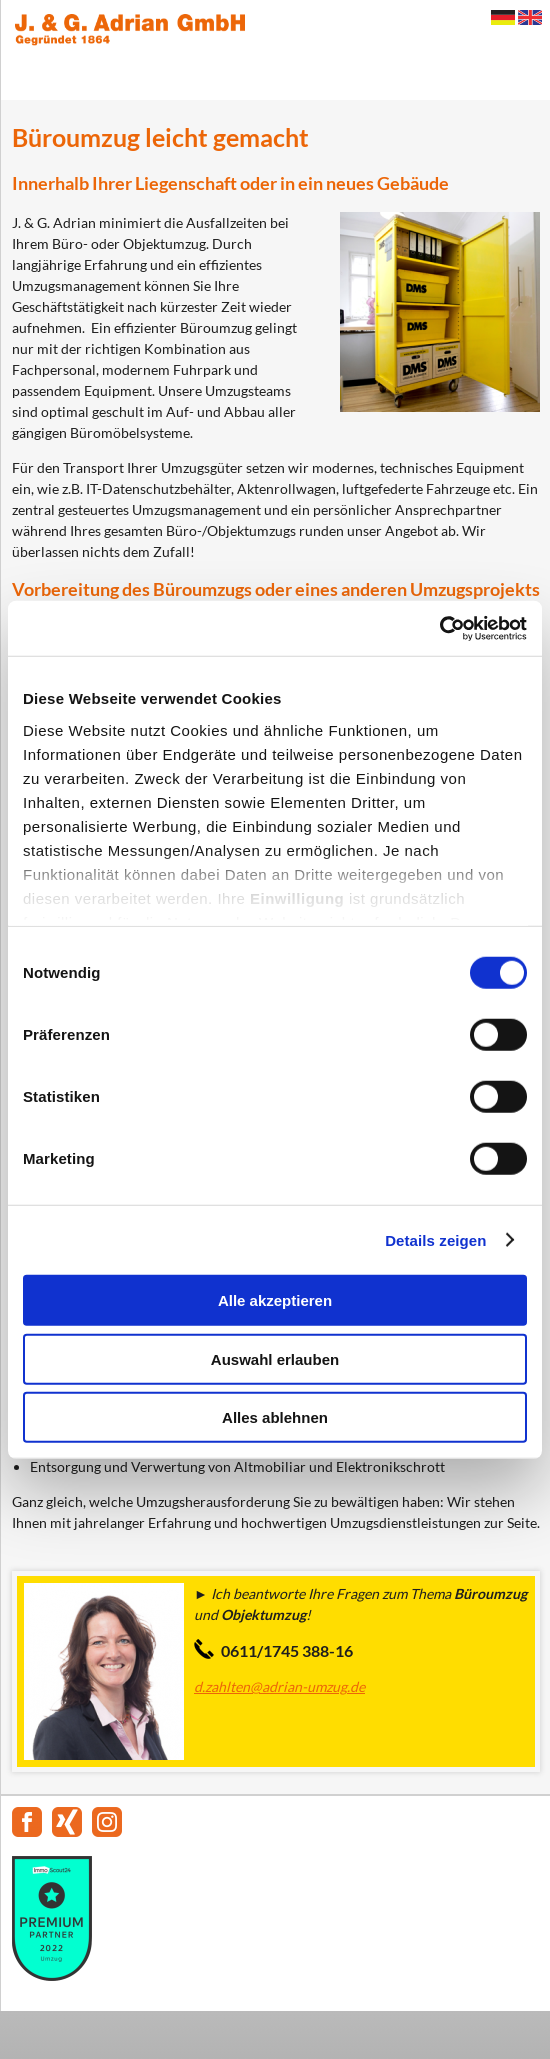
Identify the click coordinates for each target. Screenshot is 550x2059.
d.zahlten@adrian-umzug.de (279, 1686)
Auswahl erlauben (275, 1358)
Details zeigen (435, 1239)
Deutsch (503, 17)
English (530, 17)
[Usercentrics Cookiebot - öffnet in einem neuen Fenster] (439, 628)
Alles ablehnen (275, 1417)
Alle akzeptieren (275, 1300)
